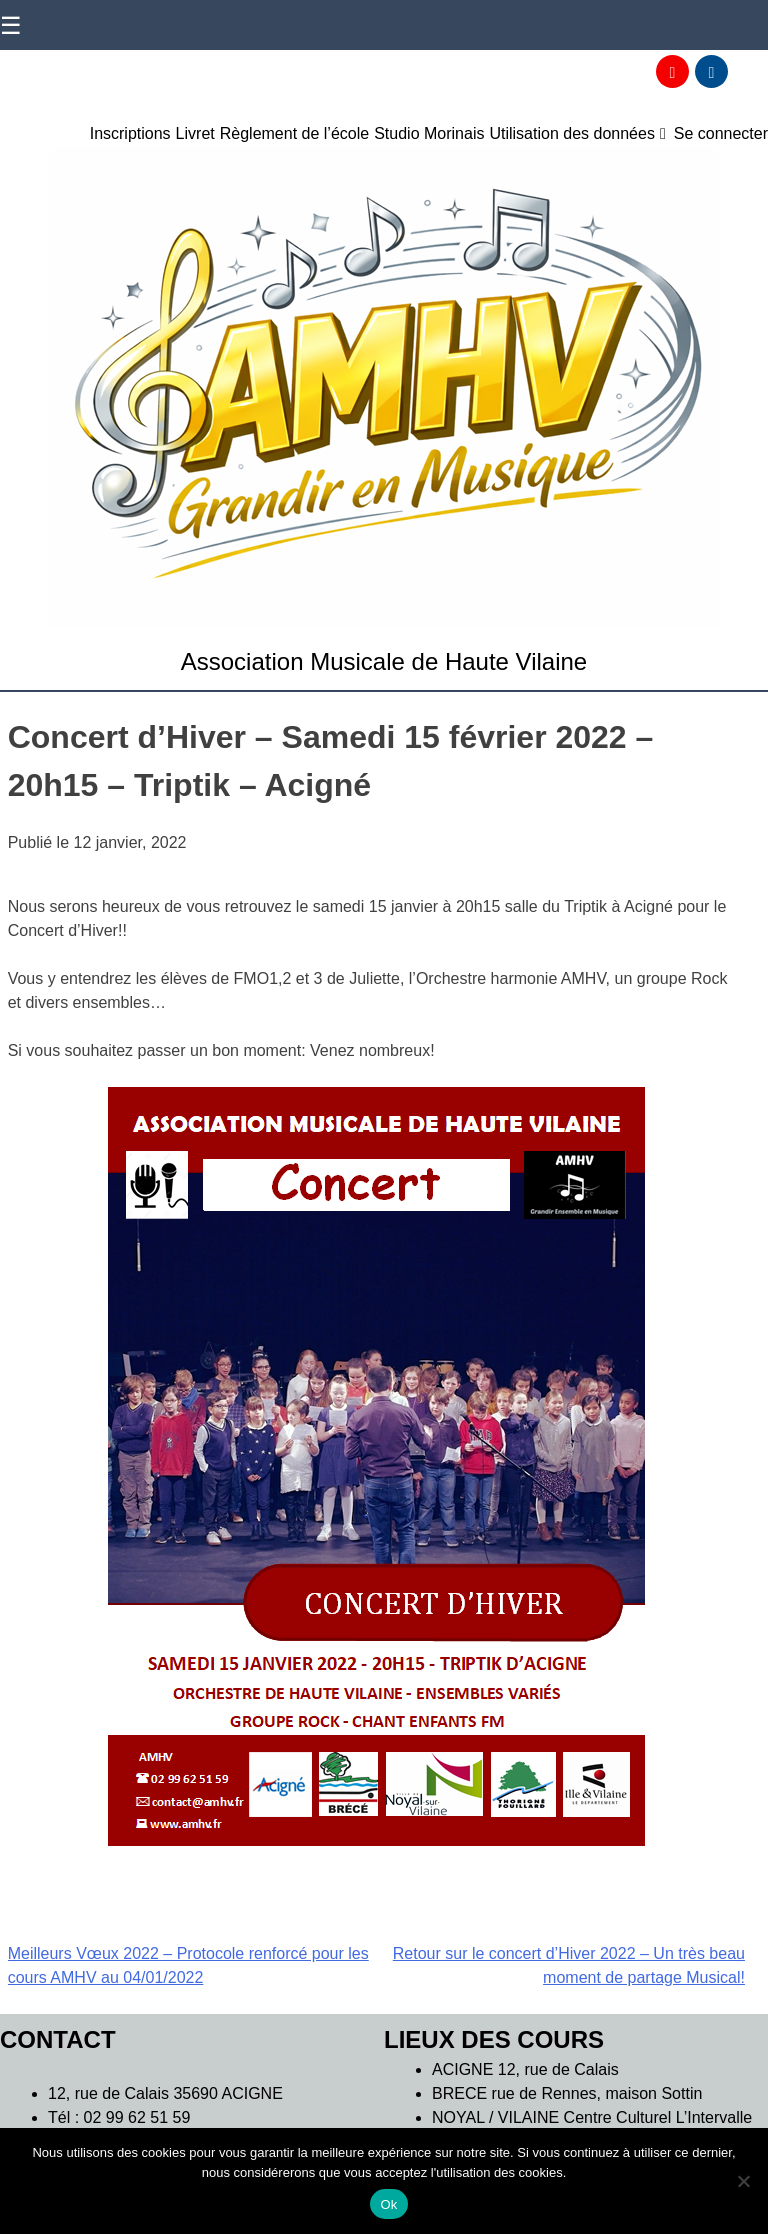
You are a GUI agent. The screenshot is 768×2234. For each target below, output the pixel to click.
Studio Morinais (429, 133)
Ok (388, 2204)
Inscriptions (130, 133)
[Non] (743, 2181)
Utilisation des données (571, 133)
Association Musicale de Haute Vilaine (384, 661)
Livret (195, 133)
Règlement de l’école (294, 133)
